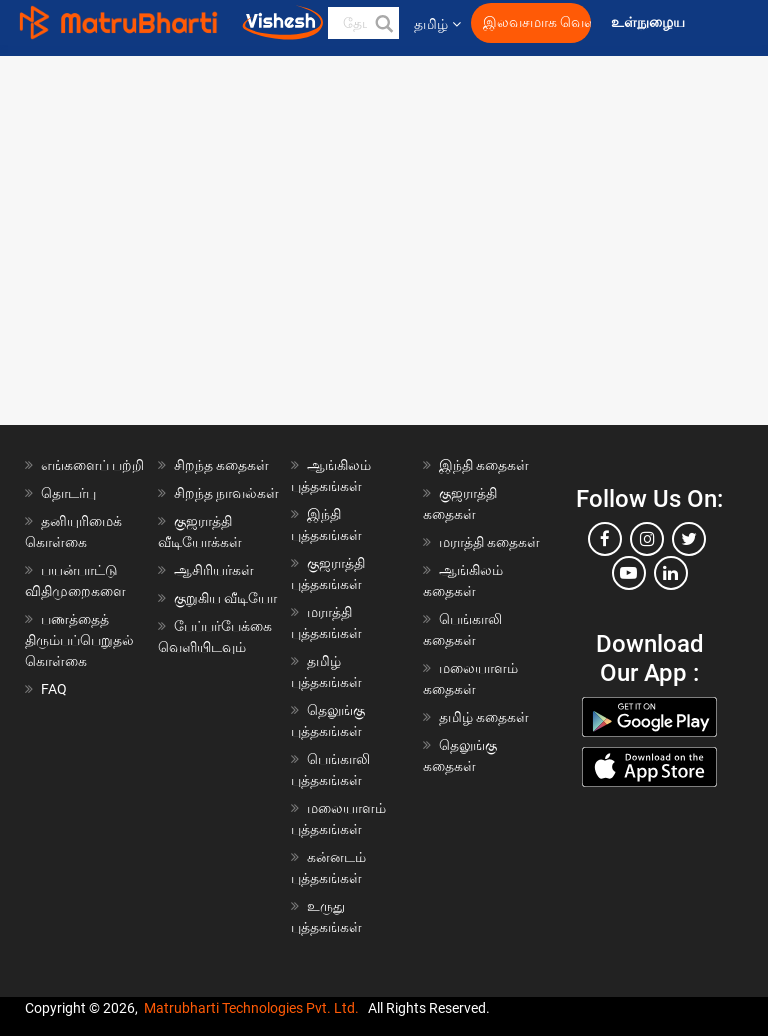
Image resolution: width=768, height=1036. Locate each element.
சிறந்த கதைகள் (221, 465)
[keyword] (363, 23)
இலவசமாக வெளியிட (537, 22)
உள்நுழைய (649, 22)
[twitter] (689, 539)
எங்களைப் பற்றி (92, 465)
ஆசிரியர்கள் (214, 570)
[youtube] (629, 573)
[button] (383, 23)
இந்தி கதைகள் (484, 465)
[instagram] (647, 539)
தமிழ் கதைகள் (484, 717)
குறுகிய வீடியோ (225, 598)
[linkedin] (671, 573)
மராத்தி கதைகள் (489, 542)
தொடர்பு (68, 493)
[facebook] (605, 539)
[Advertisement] (384, 185)
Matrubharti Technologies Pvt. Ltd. (251, 1008)
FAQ (54, 689)
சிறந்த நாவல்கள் (226, 493)
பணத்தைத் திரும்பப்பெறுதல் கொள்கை (79, 640)
